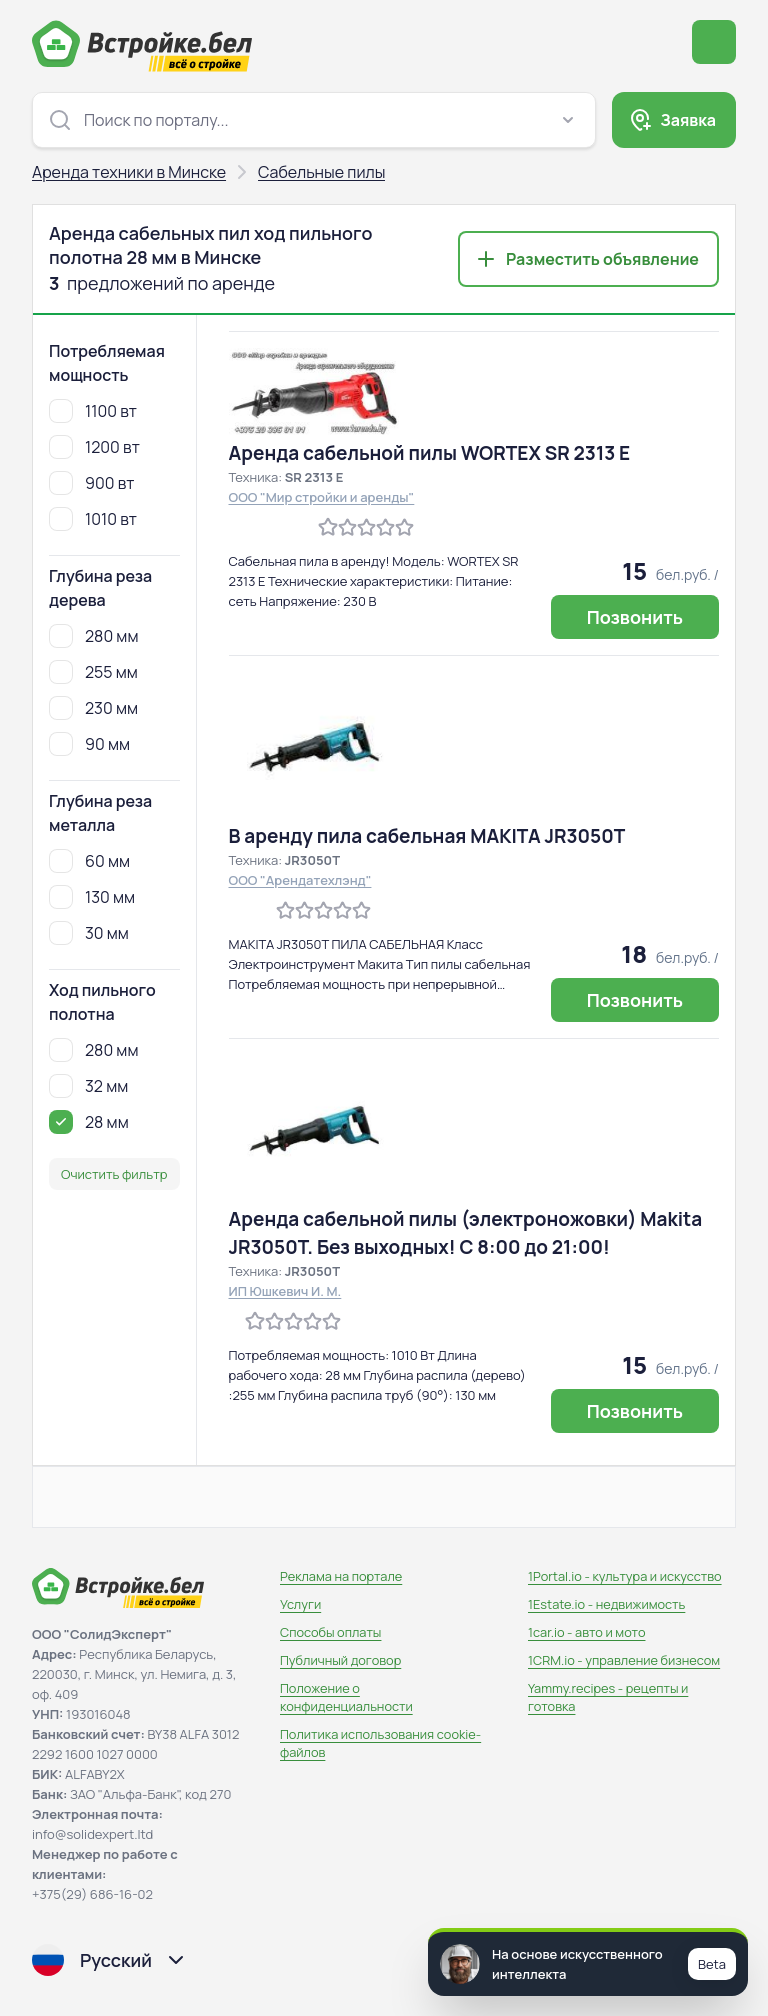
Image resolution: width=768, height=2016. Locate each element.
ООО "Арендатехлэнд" (300, 880)
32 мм (88, 1086)
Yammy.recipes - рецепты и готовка (608, 1697)
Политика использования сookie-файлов (380, 1743)
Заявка (688, 120)
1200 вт (94, 447)
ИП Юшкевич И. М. (285, 1291)
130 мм (92, 897)
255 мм (93, 672)
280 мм (94, 636)
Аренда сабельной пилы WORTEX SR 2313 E (430, 453)
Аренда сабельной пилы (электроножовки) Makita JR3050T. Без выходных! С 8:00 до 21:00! (466, 1233)
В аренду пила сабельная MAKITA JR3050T (427, 836)
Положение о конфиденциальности (346, 1697)
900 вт (91, 483)
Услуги (300, 1604)
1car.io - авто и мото (586, 1632)
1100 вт (93, 411)
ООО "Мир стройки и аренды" (322, 497)
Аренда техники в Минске (129, 172)
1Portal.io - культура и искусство (625, 1576)
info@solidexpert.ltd (92, 1834)
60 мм (89, 861)
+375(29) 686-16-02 (92, 1894)
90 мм (89, 744)
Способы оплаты (330, 1632)
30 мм (89, 933)
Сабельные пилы (321, 172)
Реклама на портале (341, 1576)
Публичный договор (340, 1660)
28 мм (89, 1122)
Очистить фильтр (114, 1174)
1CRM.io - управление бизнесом (624, 1660)
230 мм (93, 708)
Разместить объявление (602, 259)
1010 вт (93, 519)
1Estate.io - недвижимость (606, 1604)
